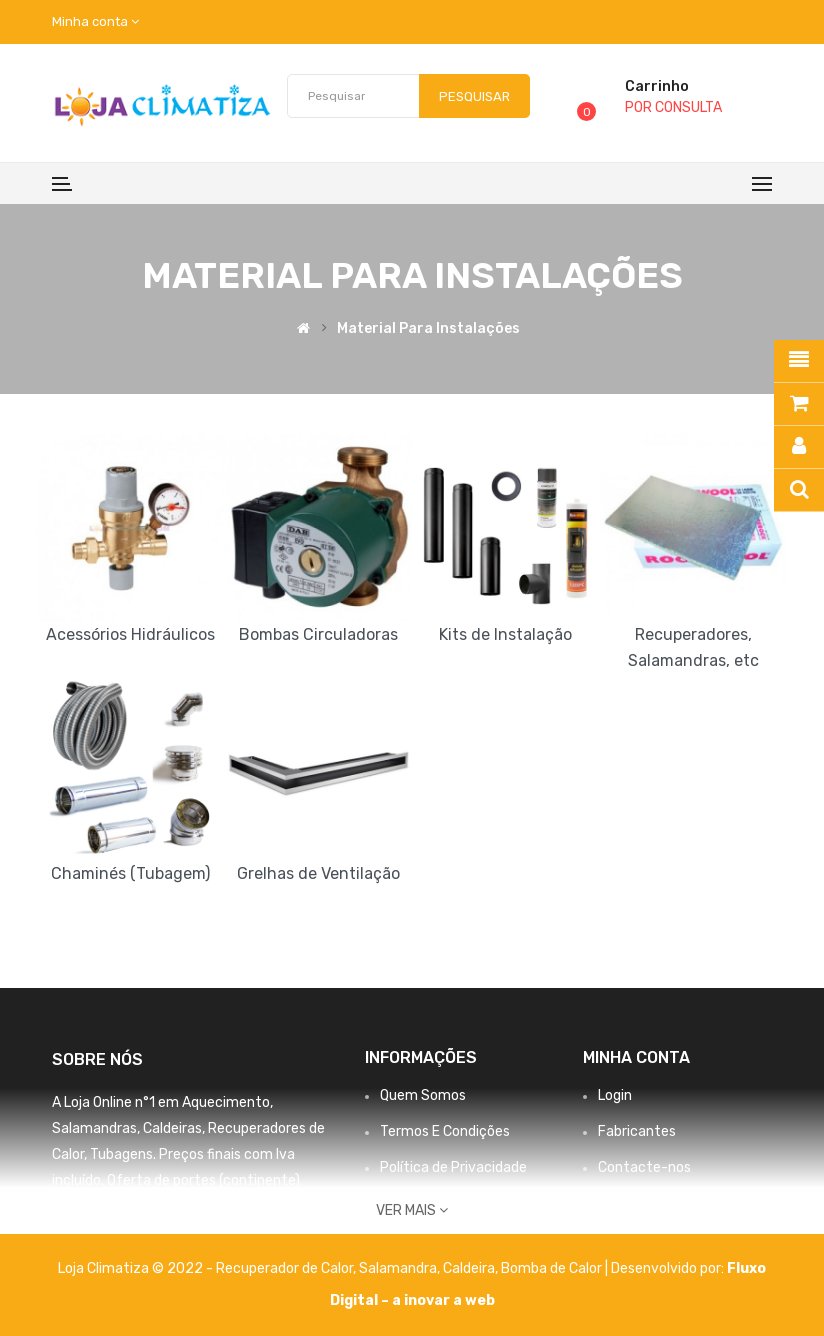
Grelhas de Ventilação (318, 873)
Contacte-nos (644, 1167)
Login (615, 1095)
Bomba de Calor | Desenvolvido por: (614, 1268)
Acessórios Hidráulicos (130, 634)
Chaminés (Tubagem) (130, 873)
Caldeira (469, 1268)
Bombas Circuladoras (318, 634)
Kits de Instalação (505, 634)
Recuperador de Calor (284, 1268)
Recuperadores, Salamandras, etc (693, 647)
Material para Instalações (428, 329)
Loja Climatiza (103, 1268)
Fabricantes (637, 1131)
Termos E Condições (445, 1131)
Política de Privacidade (453, 1167)
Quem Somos (423, 1095)
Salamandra (398, 1268)
